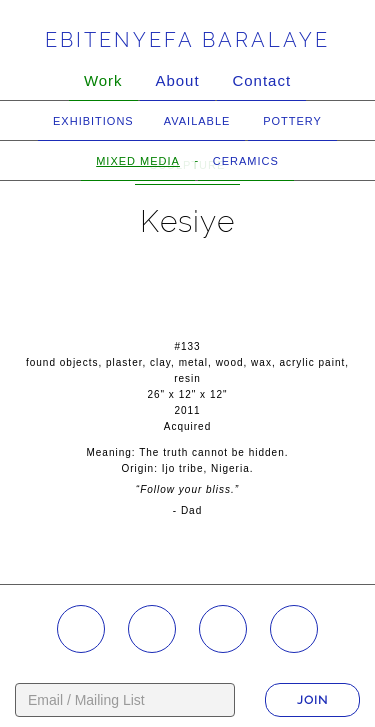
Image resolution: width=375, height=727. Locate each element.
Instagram (81, 629)
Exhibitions (93, 121)
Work (103, 80)
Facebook (152, 629)
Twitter (294, 629)
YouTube (223, 629)
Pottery (292, 121)
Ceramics (246, 161)
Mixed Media (138, 161)
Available (197, 121)
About (177, 80)
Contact (261, 80)
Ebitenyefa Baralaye (187, 40)
